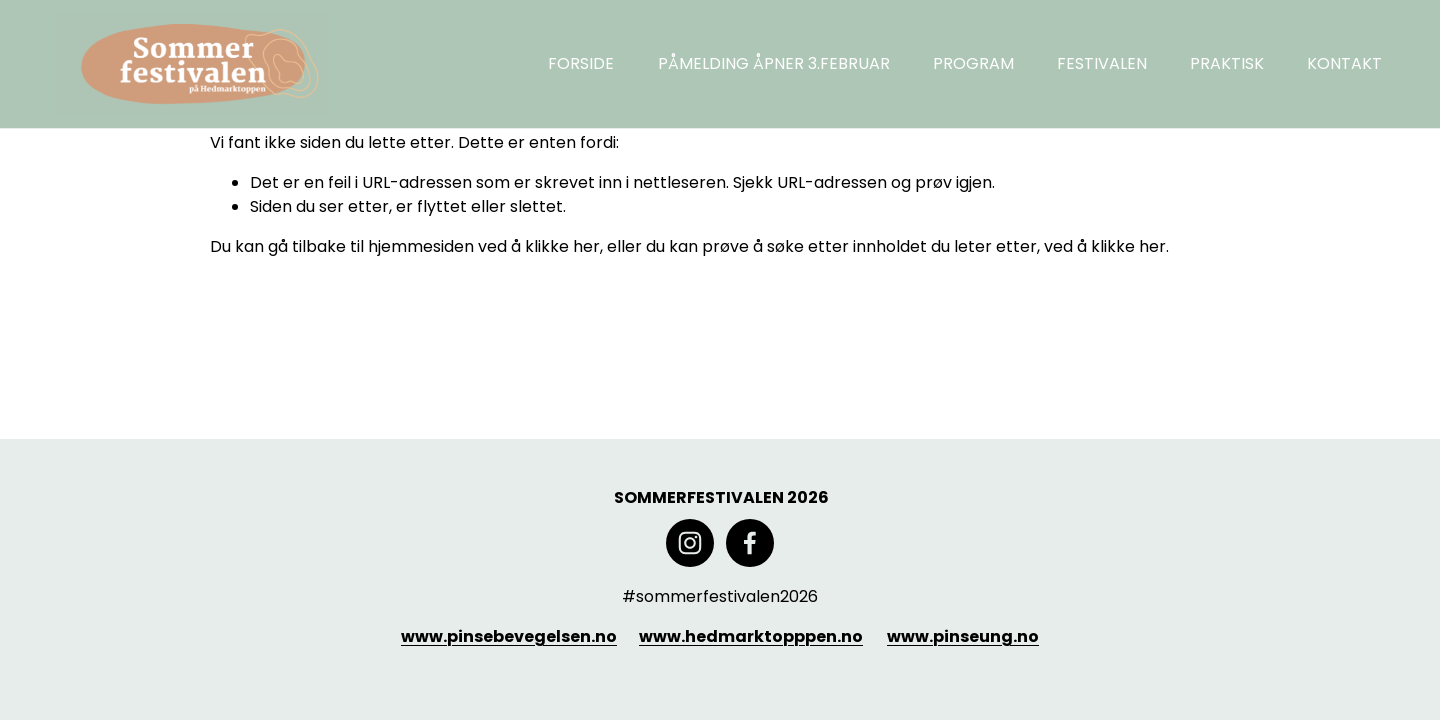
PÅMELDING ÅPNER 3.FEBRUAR (774, 63)
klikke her (562, 246)
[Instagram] (690, 543)
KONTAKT (1344, 63)
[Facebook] (750, 543)
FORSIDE (581, 63)
